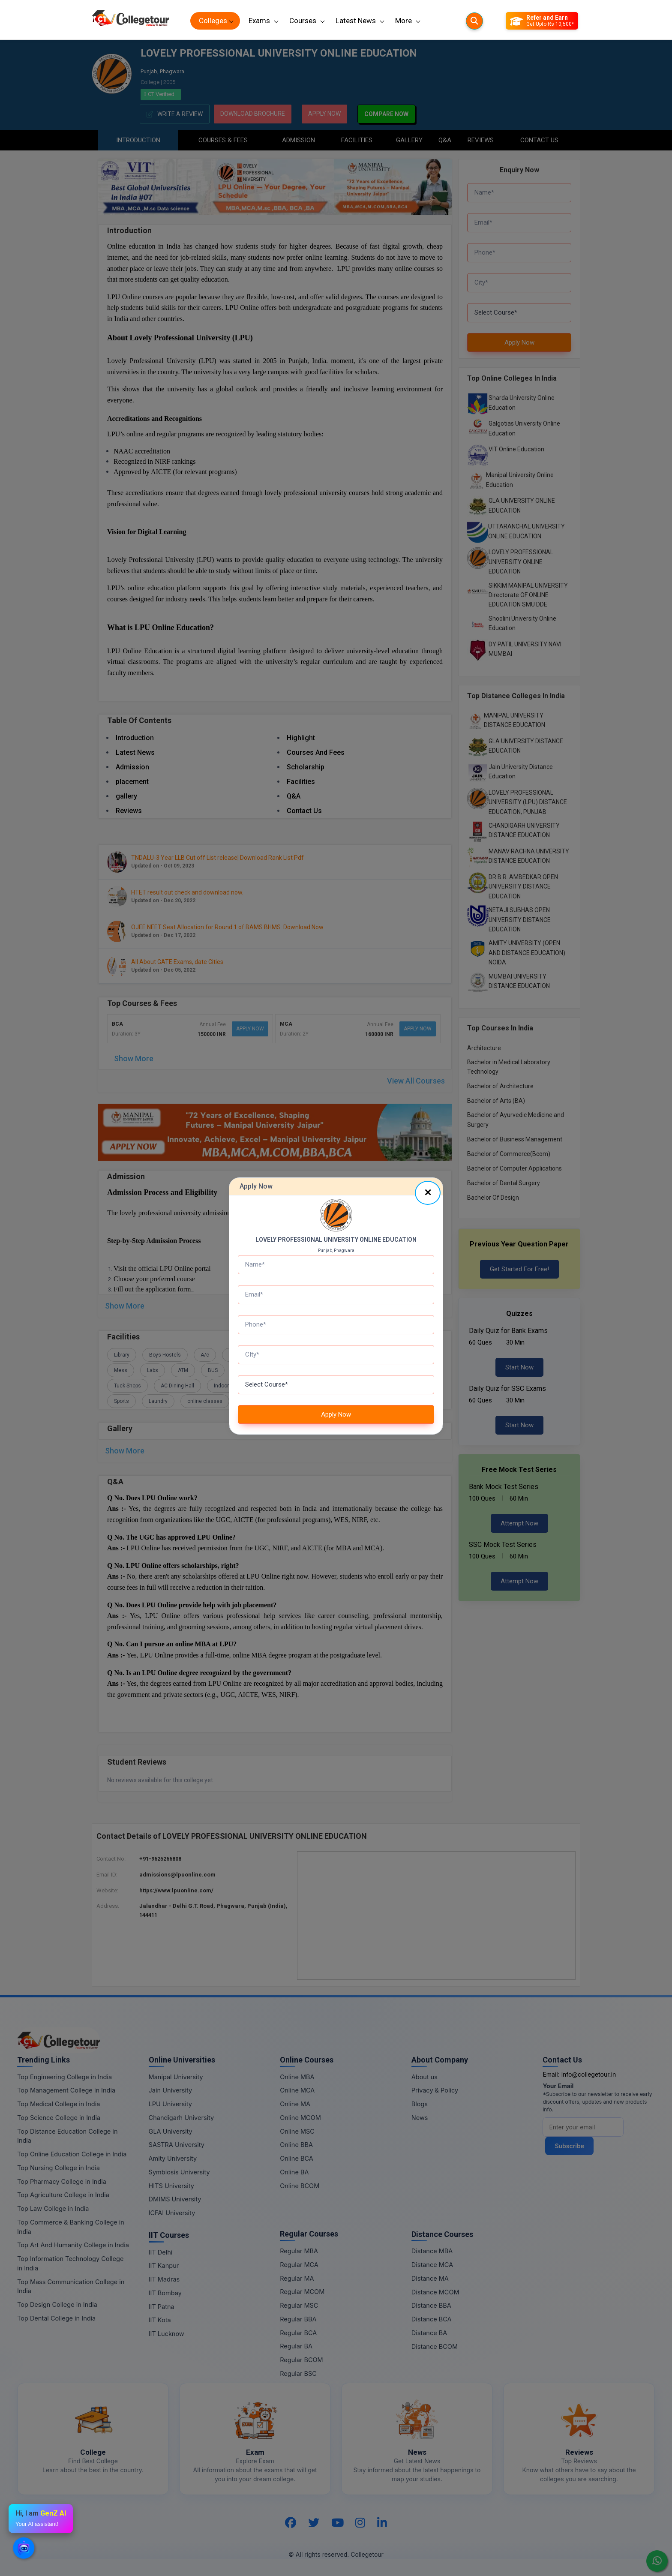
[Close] (428, 1193)
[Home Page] (130, 21)
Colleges (213, 20)
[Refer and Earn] (542, 21)
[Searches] (474, 21)
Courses (302, 20)
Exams (259, 20)
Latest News (356, 20)
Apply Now (336, 1414)
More (403, 20)
